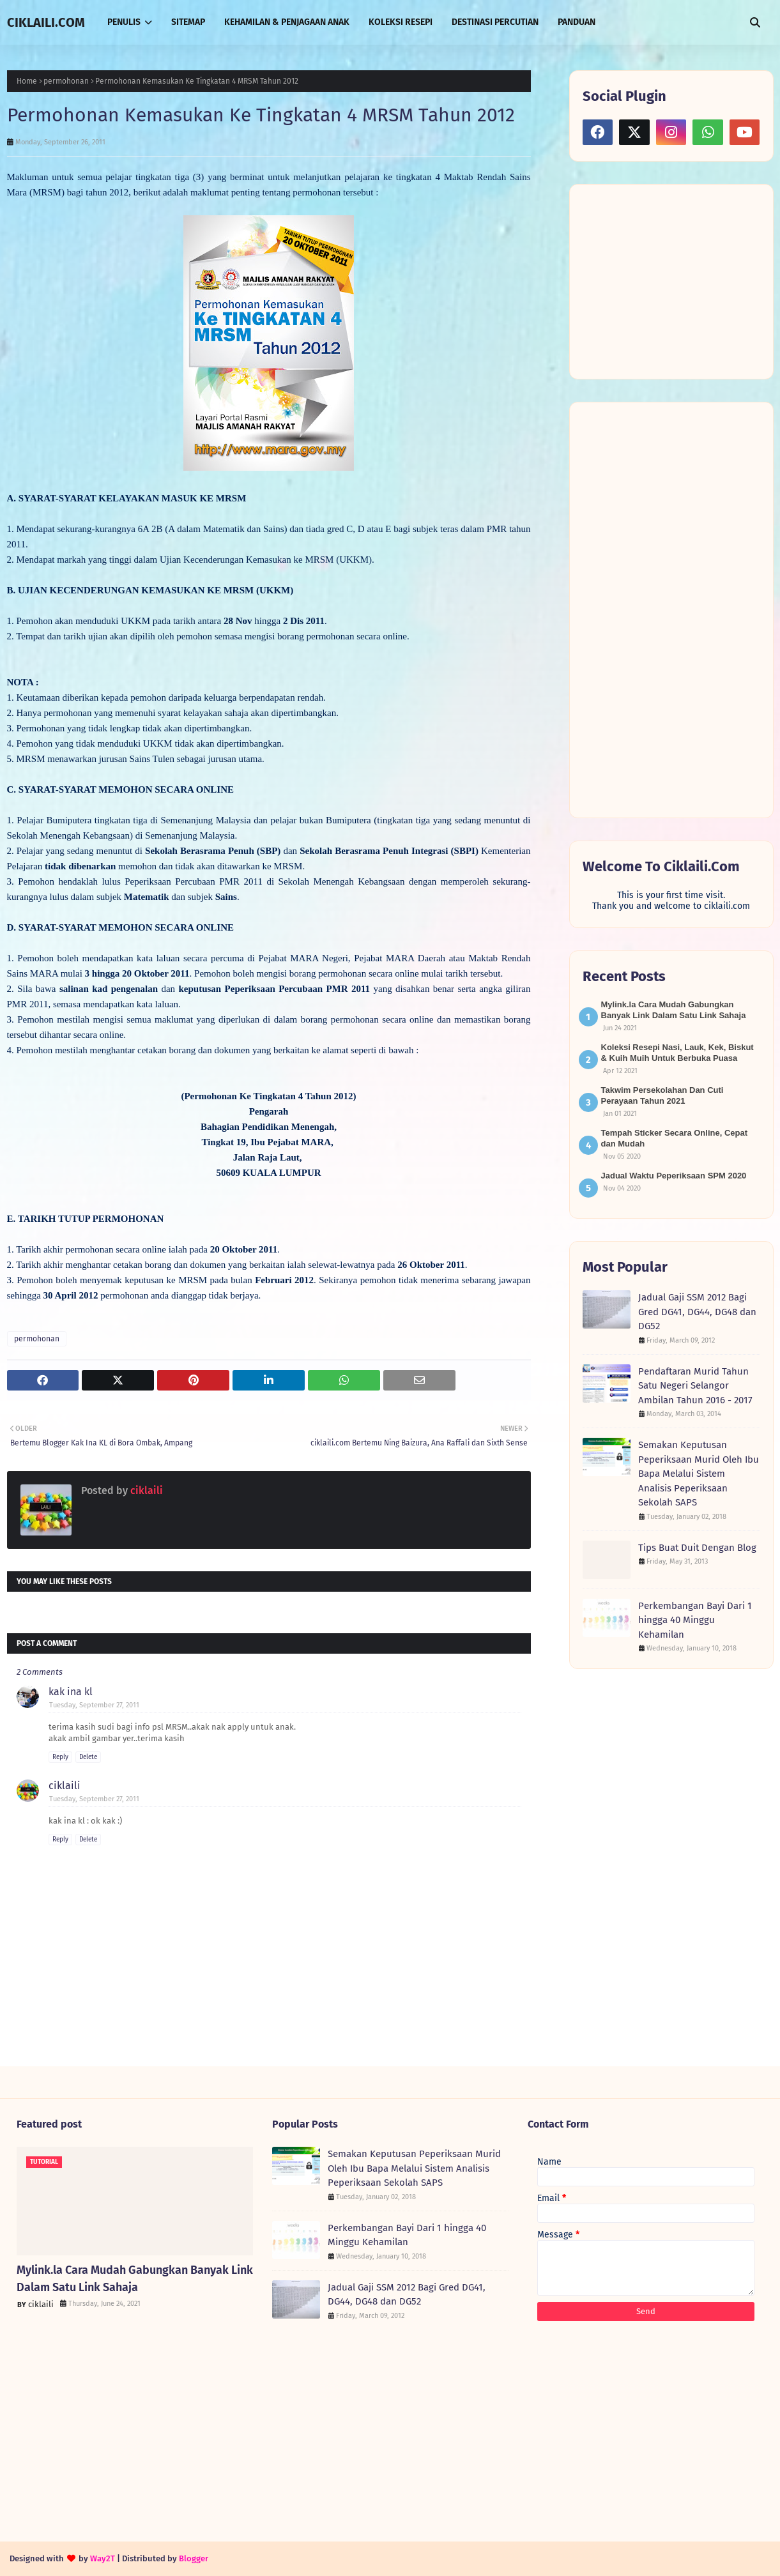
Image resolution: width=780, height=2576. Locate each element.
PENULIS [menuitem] (124, 22)
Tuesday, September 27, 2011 (94, 1705)
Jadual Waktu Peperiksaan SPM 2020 (674, 1175)
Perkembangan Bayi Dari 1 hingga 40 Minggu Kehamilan (695, 1620)
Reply (60, 1757)
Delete (88, 1757)
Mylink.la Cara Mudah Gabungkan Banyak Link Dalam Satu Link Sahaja (135, 2278)
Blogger (193, 2558)
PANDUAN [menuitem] (576, 22)
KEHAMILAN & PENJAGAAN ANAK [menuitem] (286, 22)
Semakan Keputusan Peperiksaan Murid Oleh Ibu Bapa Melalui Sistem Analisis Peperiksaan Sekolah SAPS (698, 1473)
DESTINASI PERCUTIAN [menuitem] (495, 22)
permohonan (66, 81)
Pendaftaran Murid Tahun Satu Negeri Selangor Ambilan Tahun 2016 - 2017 (695, 1386)
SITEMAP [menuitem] (188, 22)
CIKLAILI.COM (46, 22)
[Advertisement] (678, 280)
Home (27, 81)
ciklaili (145, 1490)
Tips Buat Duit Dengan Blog (697, 1547)
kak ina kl (71, 1692)
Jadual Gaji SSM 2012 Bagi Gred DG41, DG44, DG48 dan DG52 (697, 1312)
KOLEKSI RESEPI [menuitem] (400, 22)
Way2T (102, 2558)
